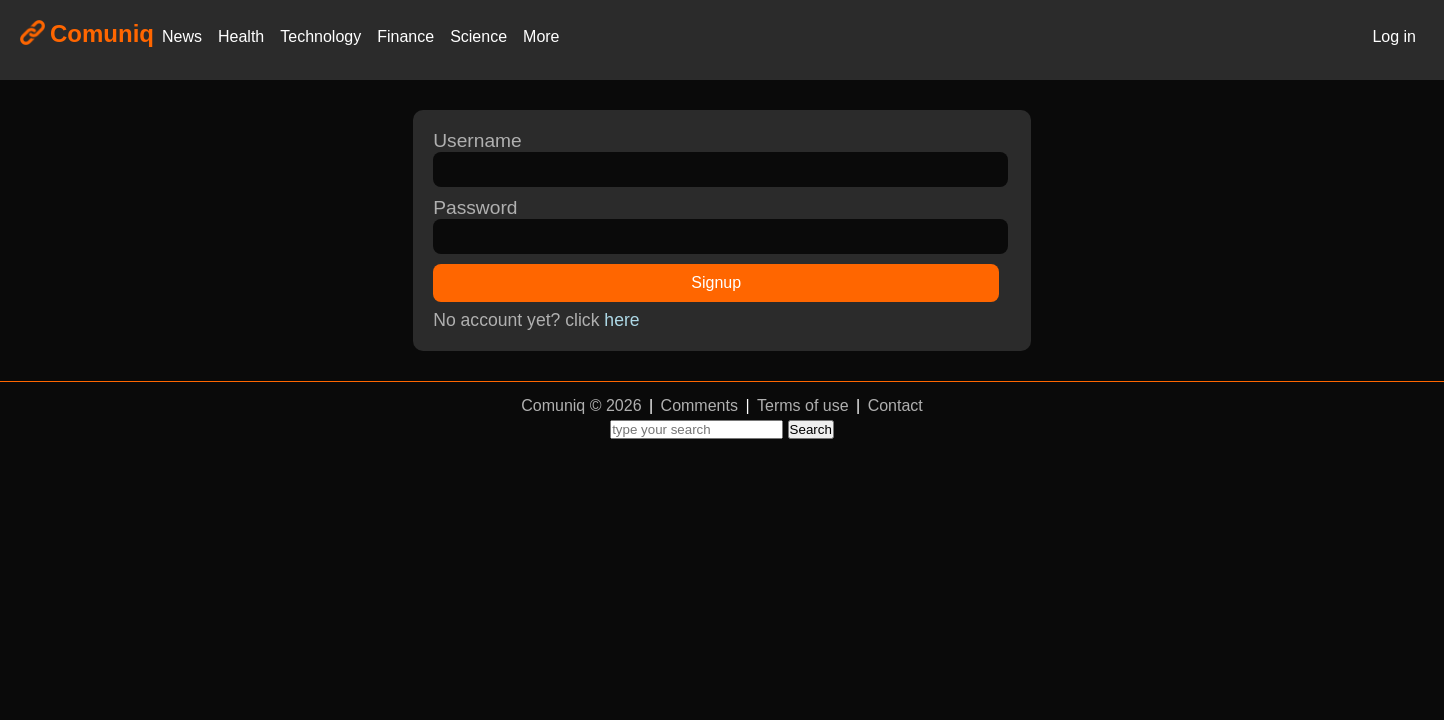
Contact (895, 405)
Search (811, 429)
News (182, 36)
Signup (716, 282)
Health (241, 36)
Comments (699, 405)
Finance (405, 36)
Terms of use (803, 405)
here (621, 320)
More (541, 36)
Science (478, 36)
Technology (320, 36)
